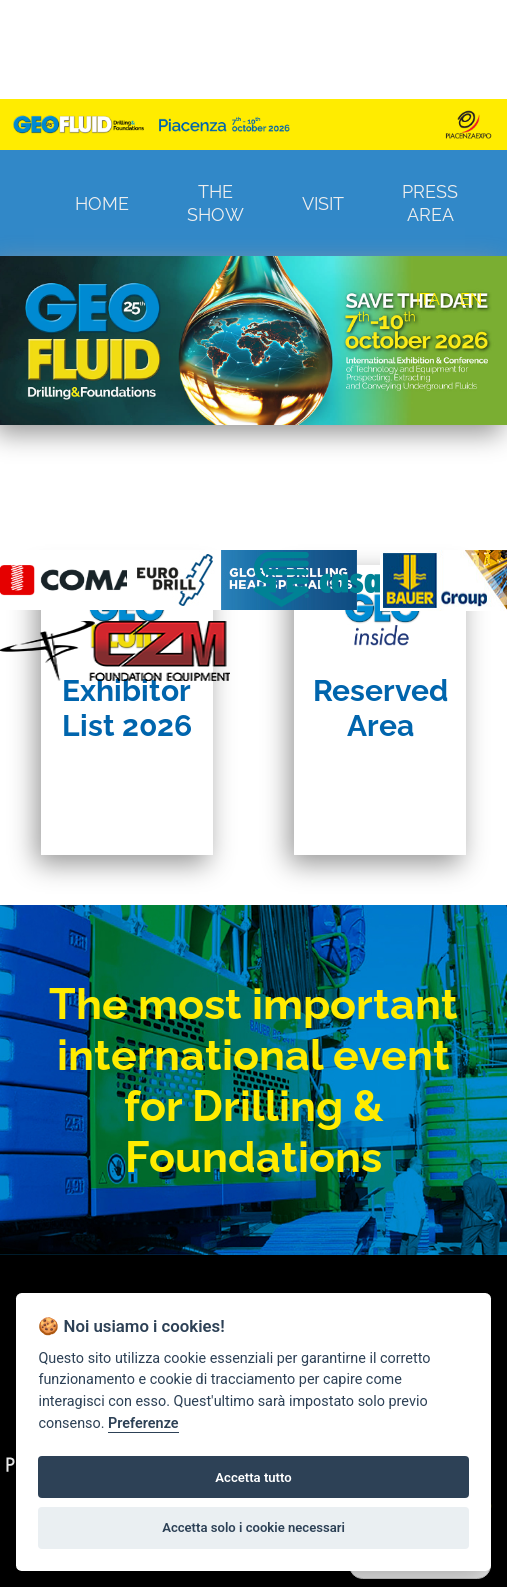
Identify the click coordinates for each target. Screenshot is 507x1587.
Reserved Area (380, 708)
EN (471, 299)
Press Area (430, 203)
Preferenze (143, 1423)
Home (102, 203)
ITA (428, 299)
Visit (323, 203)
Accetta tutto (253, 1477)
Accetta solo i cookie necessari (253, 1527)
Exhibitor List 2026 (127, 708)
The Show (215, 203)
